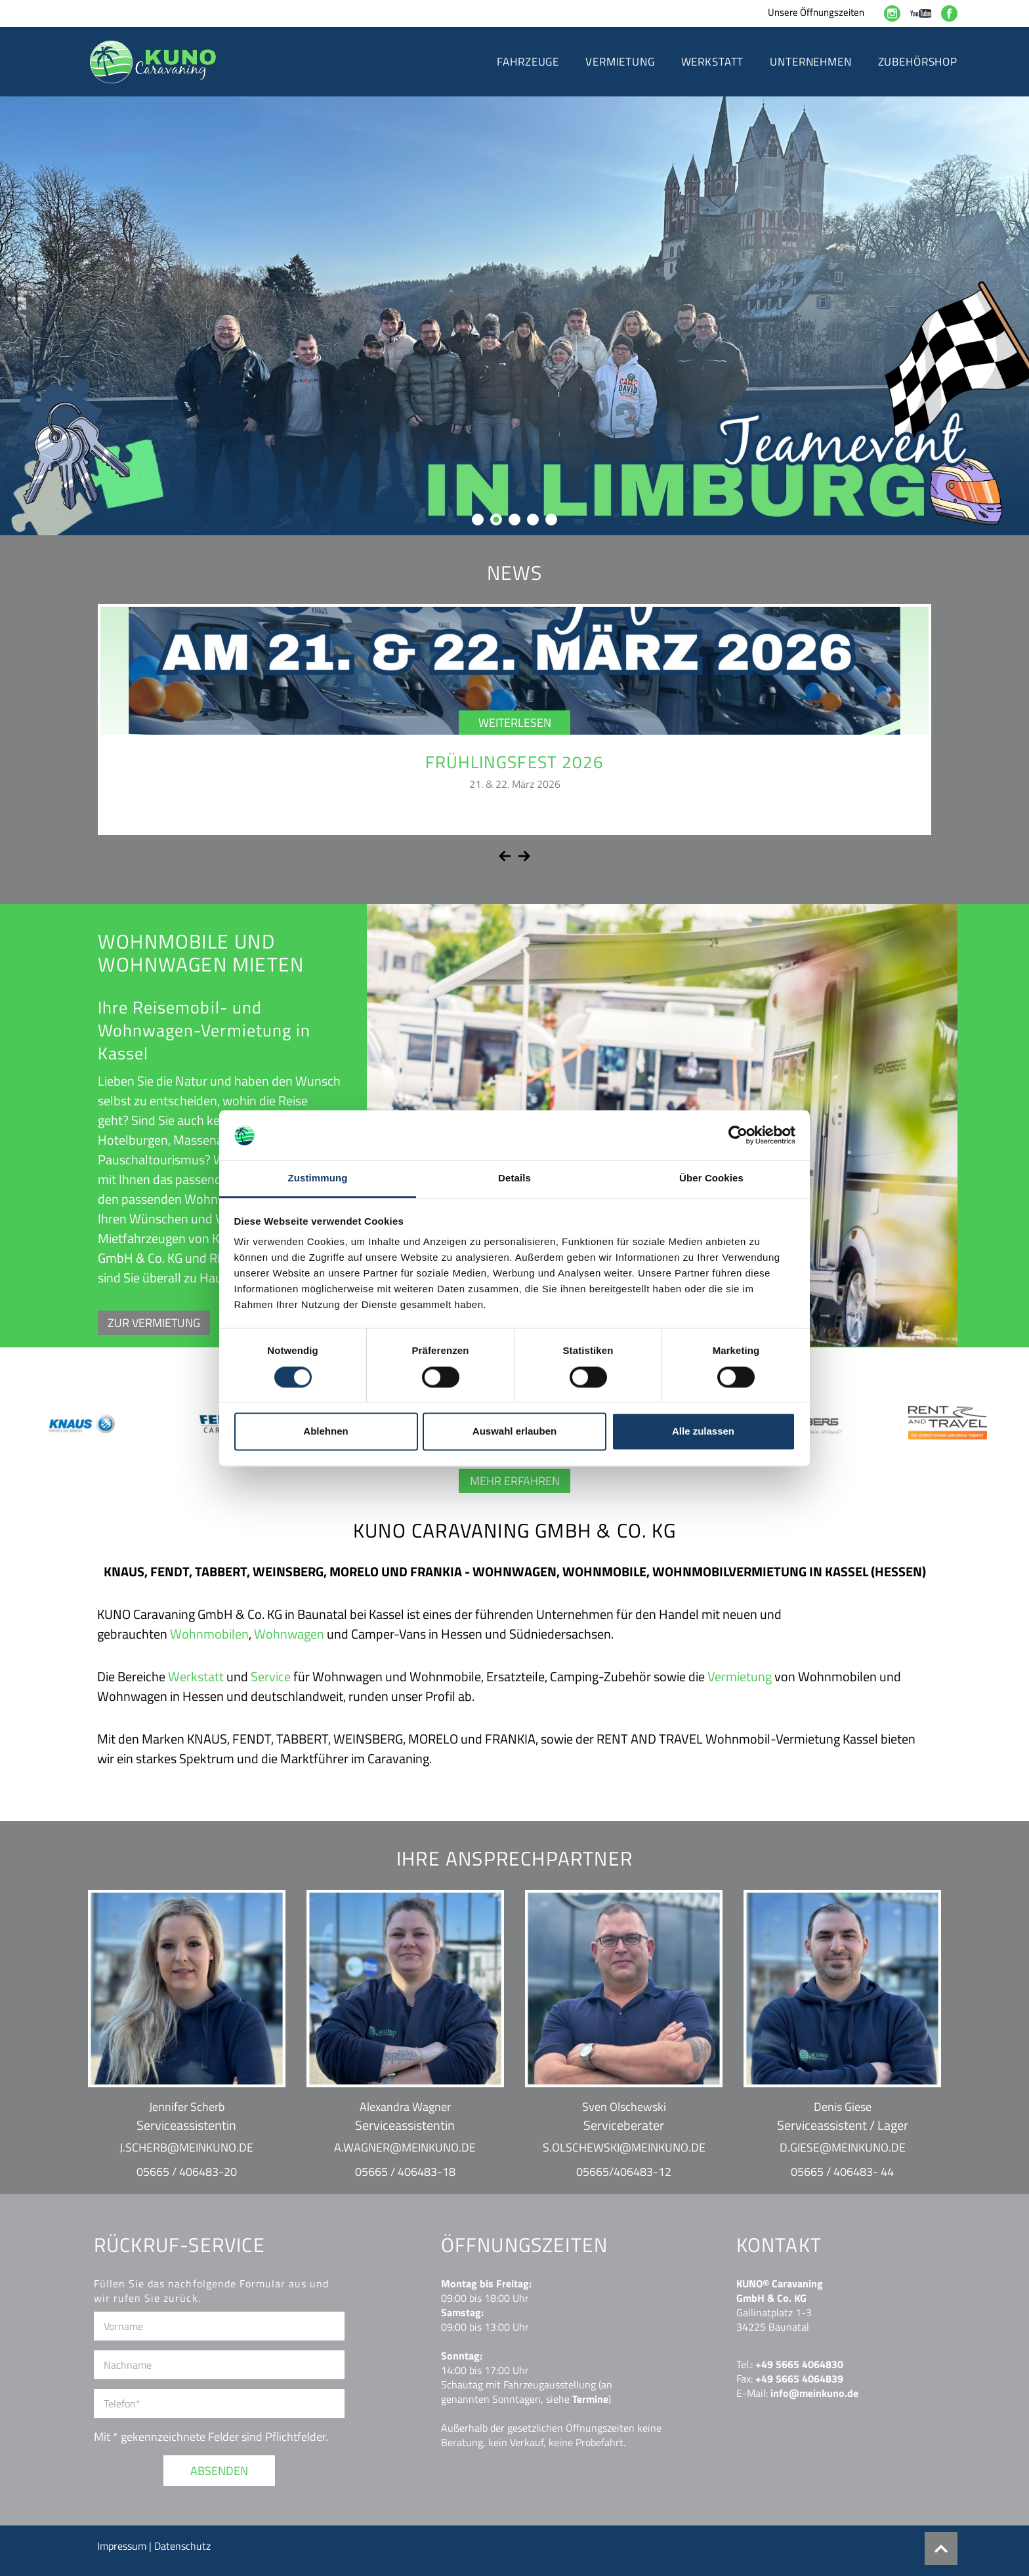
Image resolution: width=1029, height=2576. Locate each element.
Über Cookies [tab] (711, 1178)
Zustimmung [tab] (318, 1178)
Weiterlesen (514, 722)
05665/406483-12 (623, 2171)
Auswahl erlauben (514, 1431)
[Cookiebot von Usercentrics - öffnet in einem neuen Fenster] (738, 1135)
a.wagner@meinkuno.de (405, 2147)
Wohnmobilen (209, 1634)
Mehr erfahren (515, 1481)
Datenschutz (182, 2546)
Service (271, 1676)
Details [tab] (514, 1178)
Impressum (123, 2546)
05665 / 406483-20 (186, 2171)
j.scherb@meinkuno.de (186, 2147)
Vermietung (739, 1676)
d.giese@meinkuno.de (843, 2147)
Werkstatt (196, 1676)
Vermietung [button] (620, 61)
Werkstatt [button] (712, 61)
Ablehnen (325, 1431)
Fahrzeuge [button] (528, 61)
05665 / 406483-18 (405, 2171)
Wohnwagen (289, 1634)
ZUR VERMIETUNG (154, 1323)
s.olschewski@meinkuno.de (624, 2147)
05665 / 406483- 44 (842, 2171)
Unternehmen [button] (810, 61)
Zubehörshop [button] (917, 61)
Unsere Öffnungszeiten (816, 12)
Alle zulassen (703, 1431)
